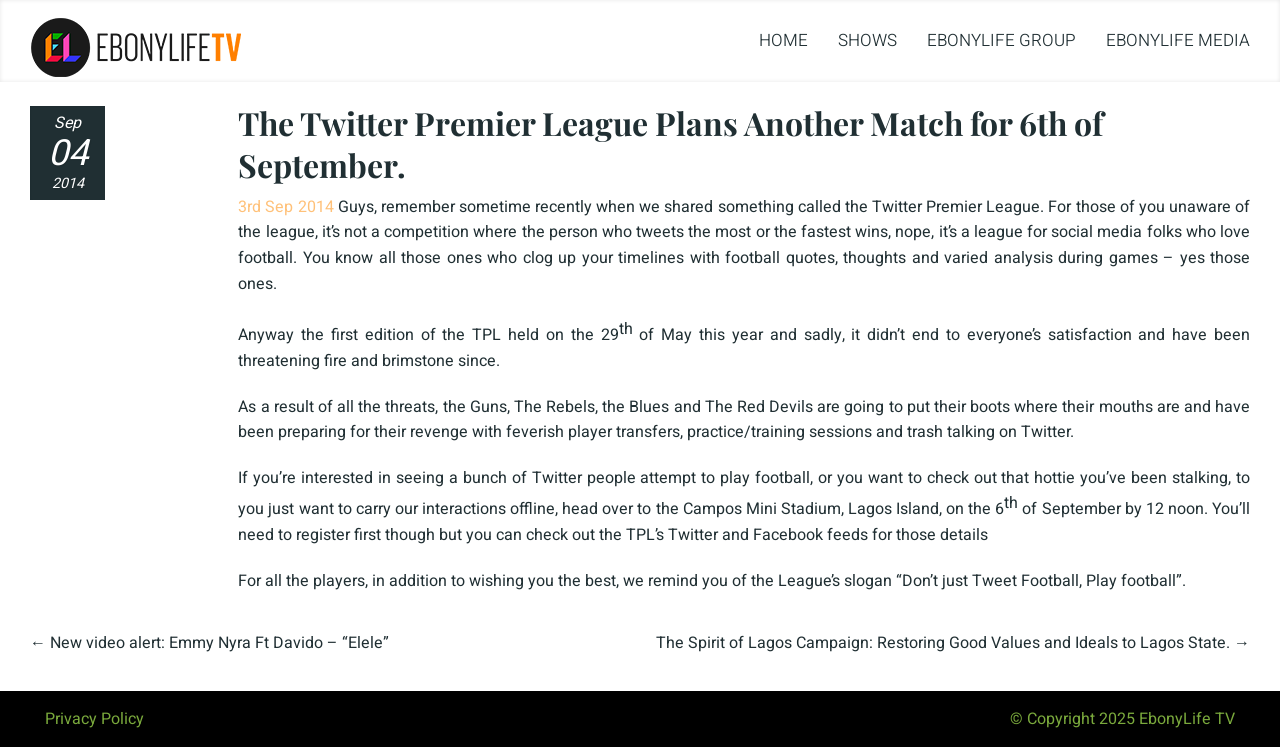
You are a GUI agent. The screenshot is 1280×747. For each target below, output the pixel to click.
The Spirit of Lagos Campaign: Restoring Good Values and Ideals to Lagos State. (943, 643)
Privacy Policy (94, 719)
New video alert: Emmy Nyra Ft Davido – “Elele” (219, 643)
